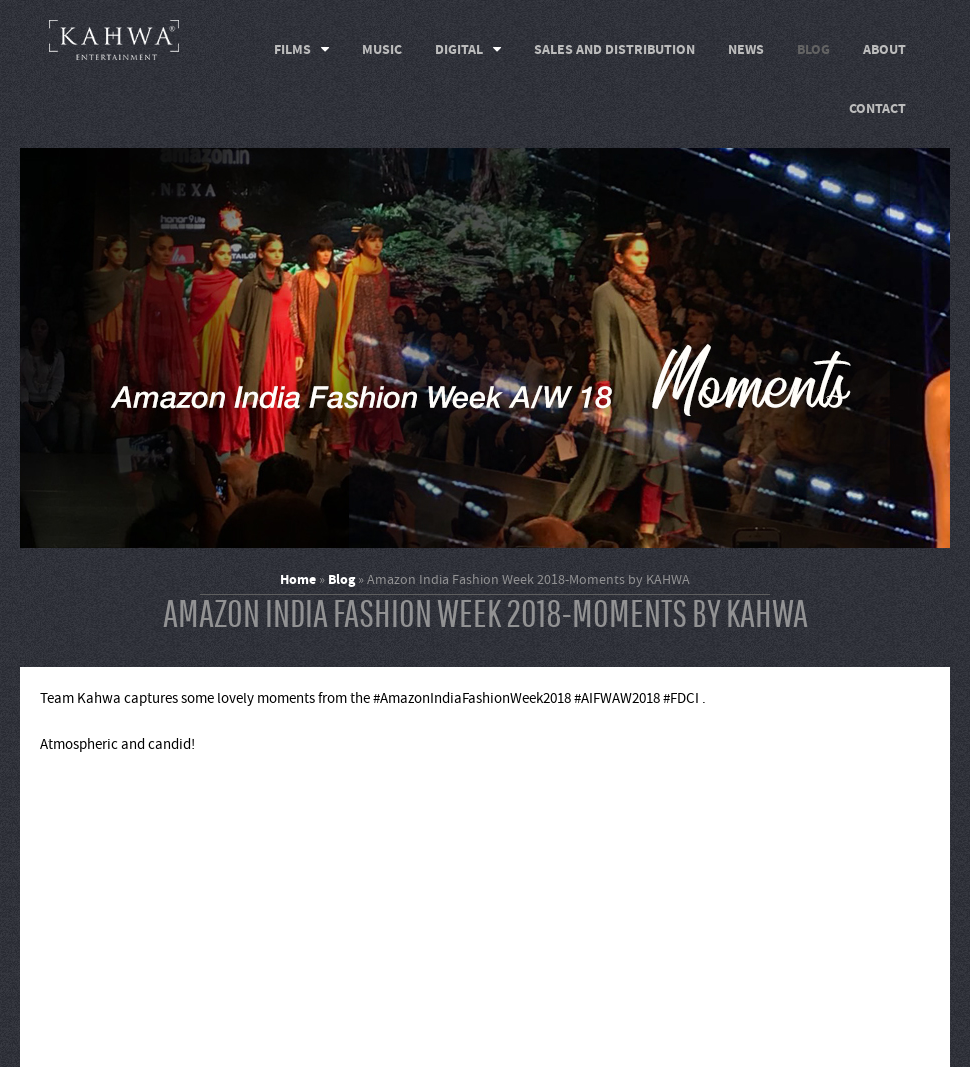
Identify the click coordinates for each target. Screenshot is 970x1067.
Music (382, 49)
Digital (459, 49)
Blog (813, 49)
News (746, 49)
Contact (877, 108)
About (884, 49)
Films (292, 49)
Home (298, 579)
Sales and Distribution (614, 49)
